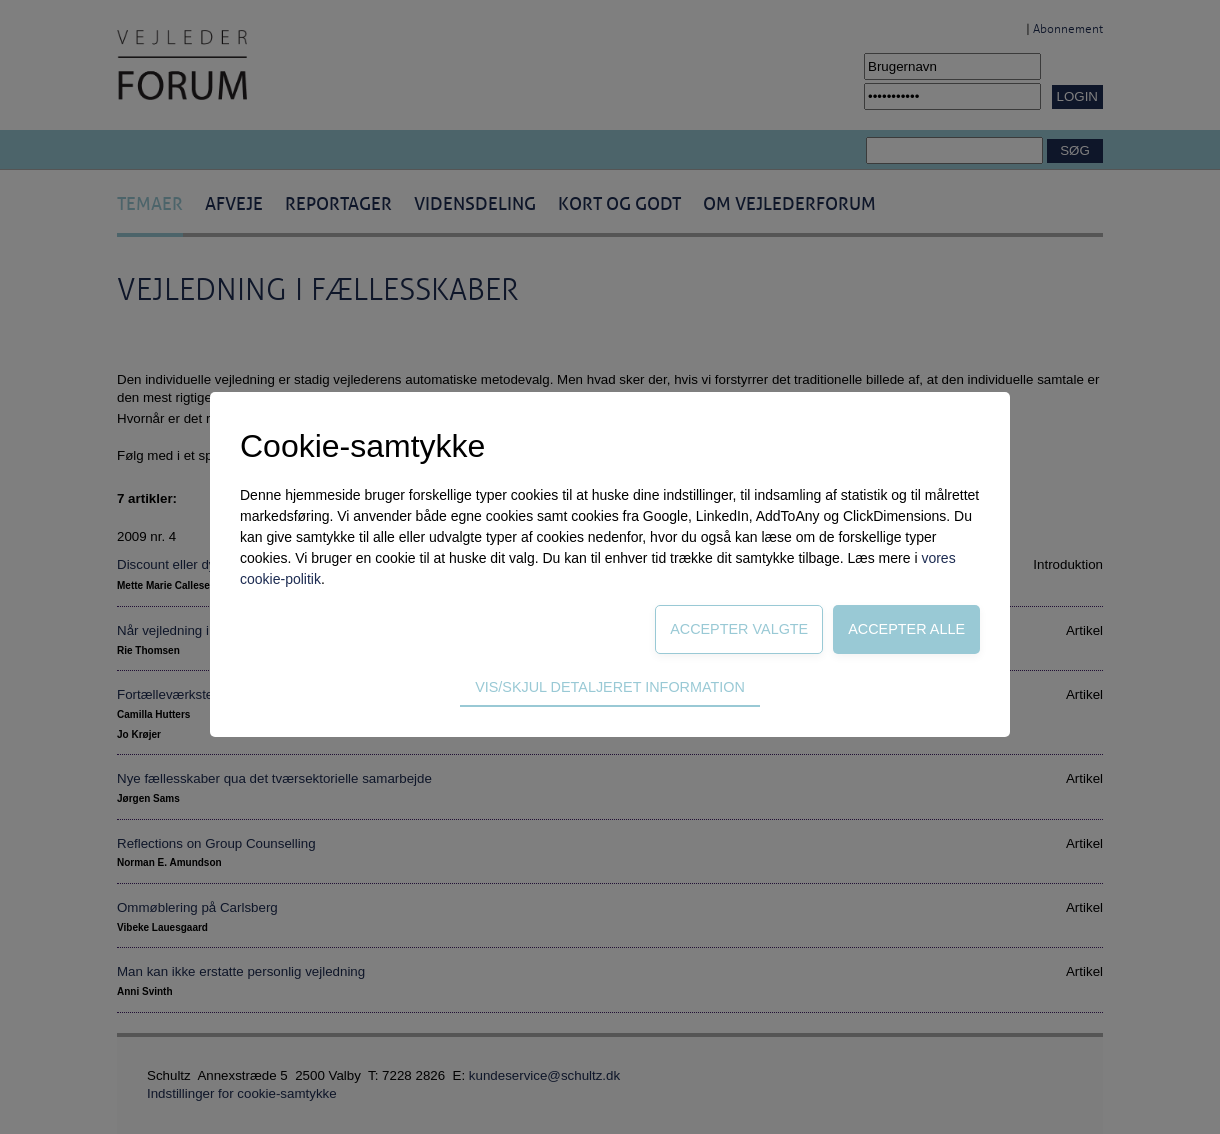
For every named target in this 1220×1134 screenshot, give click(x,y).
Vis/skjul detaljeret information (610, 687)
